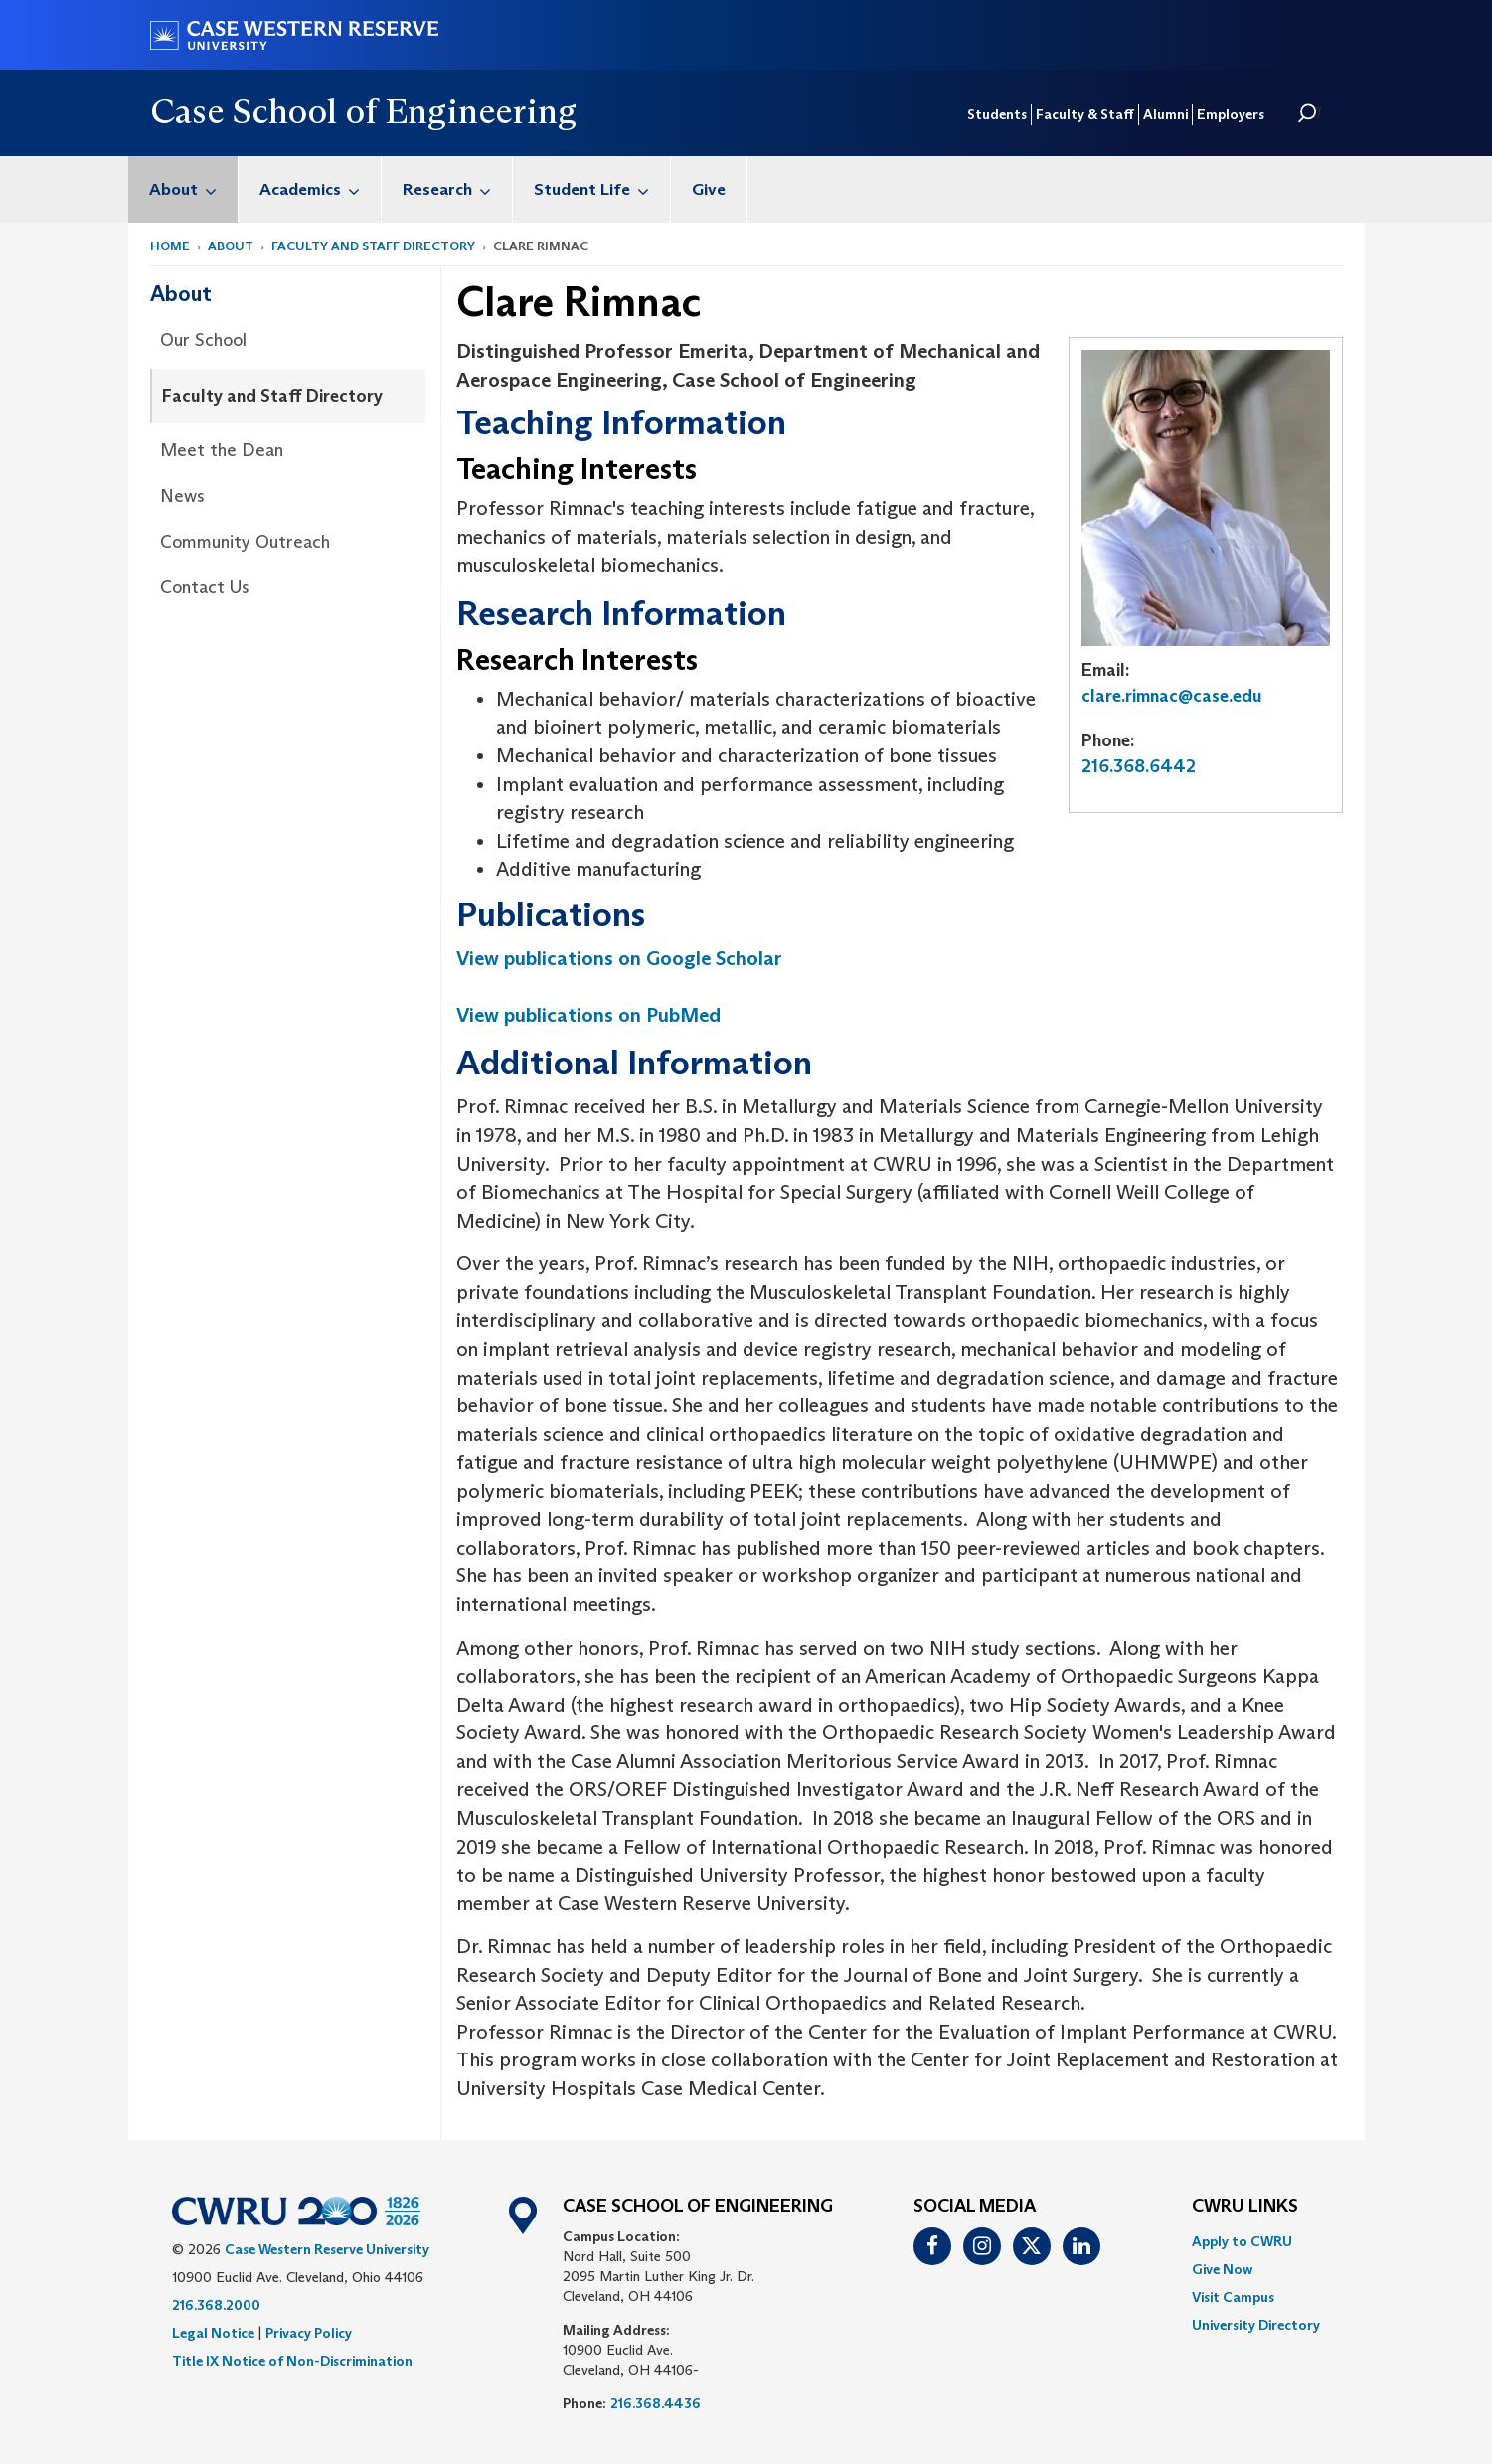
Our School (203, 340)
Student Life (602, 189)
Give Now (1222, 2269)
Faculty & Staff (1085, 114)
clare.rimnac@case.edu (1171, 696)
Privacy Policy (308, 2333)
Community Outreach (245, 542)
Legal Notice (213, 2333)
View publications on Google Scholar (619, 958)
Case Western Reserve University (327, 2249)
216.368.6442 (1138, 766)
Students (997, 114)
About (193, 189)
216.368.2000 (216, 2305)
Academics (320, 189)
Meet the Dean (221, 450)
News (182, 496)
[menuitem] (183, 189)
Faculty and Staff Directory (373, 246)
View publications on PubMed (588, 1015)
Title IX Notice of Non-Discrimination (292, 2361)
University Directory (1256, 2325)
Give (709, 189)
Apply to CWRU (1242, 2241)
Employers (1230, 114)
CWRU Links (1245, 2207)
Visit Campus (1233, 2297)
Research (457, 189)
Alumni (1165, 114)
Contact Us (204, 587)
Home (170, 246)
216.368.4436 (655, 2403)
